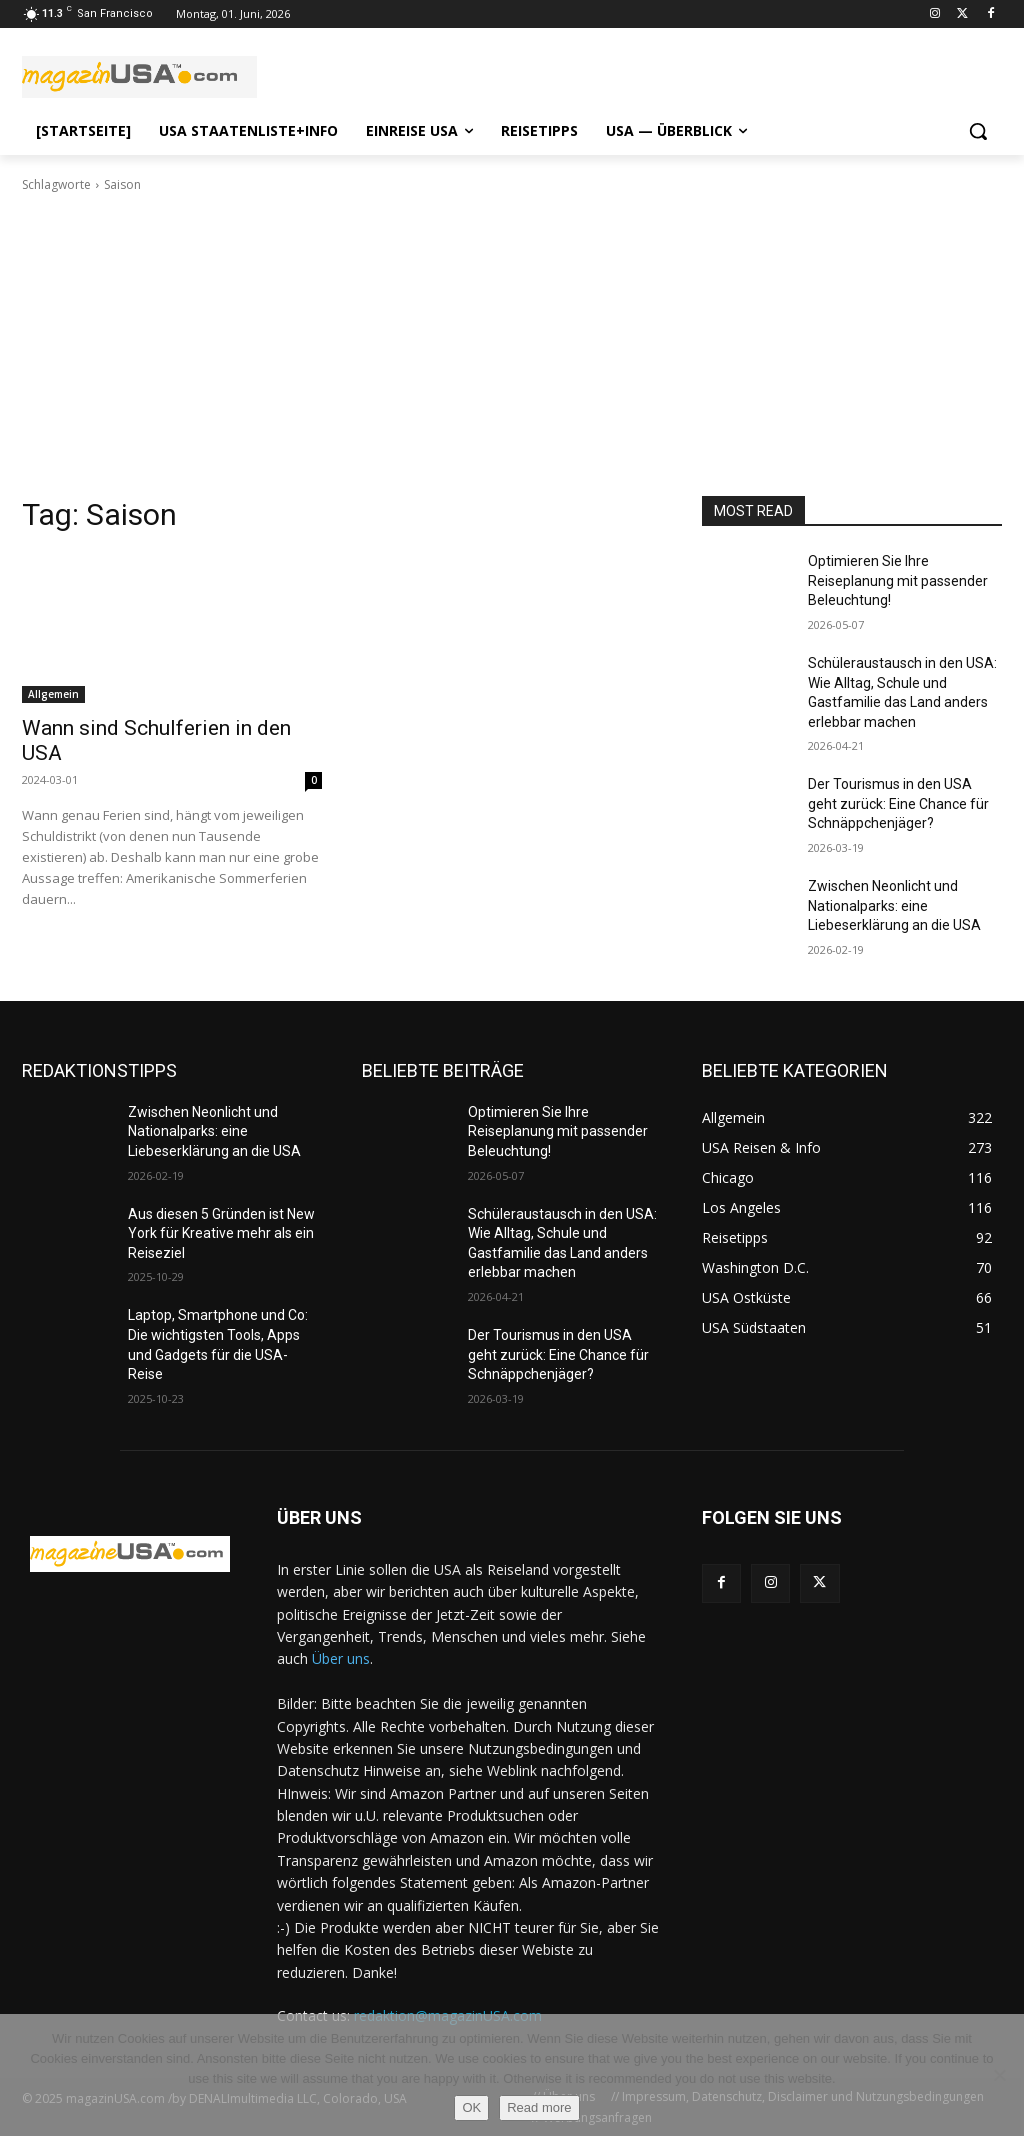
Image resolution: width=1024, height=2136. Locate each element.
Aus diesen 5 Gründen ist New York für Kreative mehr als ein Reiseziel (221, 1233)
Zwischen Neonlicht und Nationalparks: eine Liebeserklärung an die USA (894, 905)
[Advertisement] (512, 345)
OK (471, 2107)
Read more (539, 2107)
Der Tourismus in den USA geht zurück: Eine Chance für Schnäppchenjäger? (898, 803)
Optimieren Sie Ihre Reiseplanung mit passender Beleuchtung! (898, 580)
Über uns (341, 1658)
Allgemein (53, 694)
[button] (978, 131)
